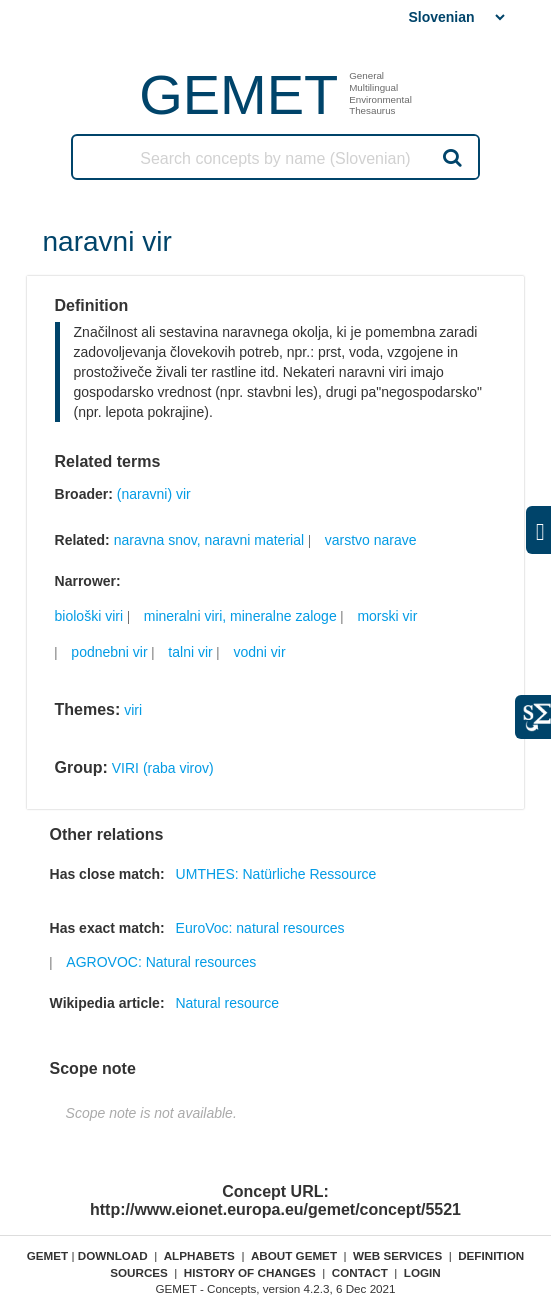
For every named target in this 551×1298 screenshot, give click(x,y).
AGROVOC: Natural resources (161, 962)
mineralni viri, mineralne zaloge (240, 616)
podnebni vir (109, 652)
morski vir (387, 616)
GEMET (238, 94)
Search (450, 157)
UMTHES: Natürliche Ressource (276, 874)
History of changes (250, 1272)
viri (133, 710)
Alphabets (199, 1255)
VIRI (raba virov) (163, 768)
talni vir (190, 652)
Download (113, 1255)
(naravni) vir (154, 494)
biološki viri (89, 616)
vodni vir (259, 652)
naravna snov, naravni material (209, 540)
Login (422, 1272)
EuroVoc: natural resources (260, 928)
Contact (360, 1272)
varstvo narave (371, 540)
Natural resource (227, 1003)
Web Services (397, 1255)
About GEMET (294, 1255)
